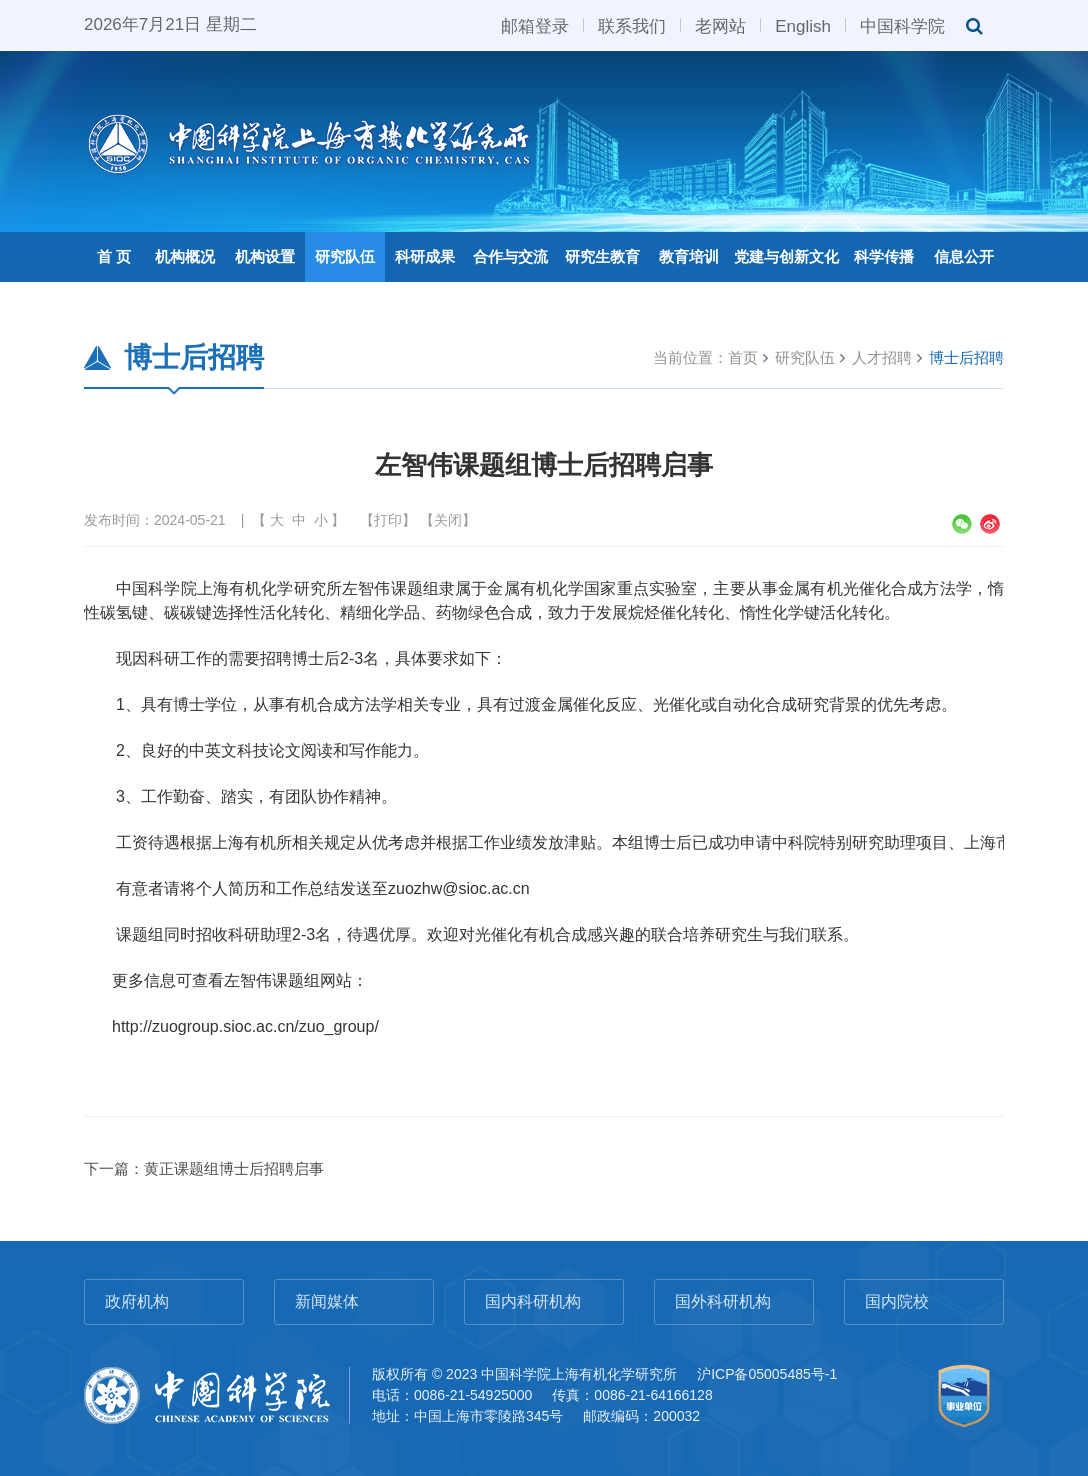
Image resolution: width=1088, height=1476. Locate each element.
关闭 (448, 520)
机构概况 (185, 256)
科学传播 (884, 256)
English (803, 25)
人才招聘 (882, 357)
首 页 (114, 256)
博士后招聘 (966, 357)
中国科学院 (902, 25)
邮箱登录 (535, 25)
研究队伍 (345, 256)
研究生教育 (602, 256)
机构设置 (265, 256)
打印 (388, 520)
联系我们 (632, 25)
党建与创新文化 (786, 256)
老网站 (720, 25)
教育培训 (689, 256)
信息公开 (964, 256)
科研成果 (425, 256)
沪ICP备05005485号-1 (767, 1374)
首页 (743, 357)
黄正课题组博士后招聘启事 (234, 1168)
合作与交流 (510, 256)
